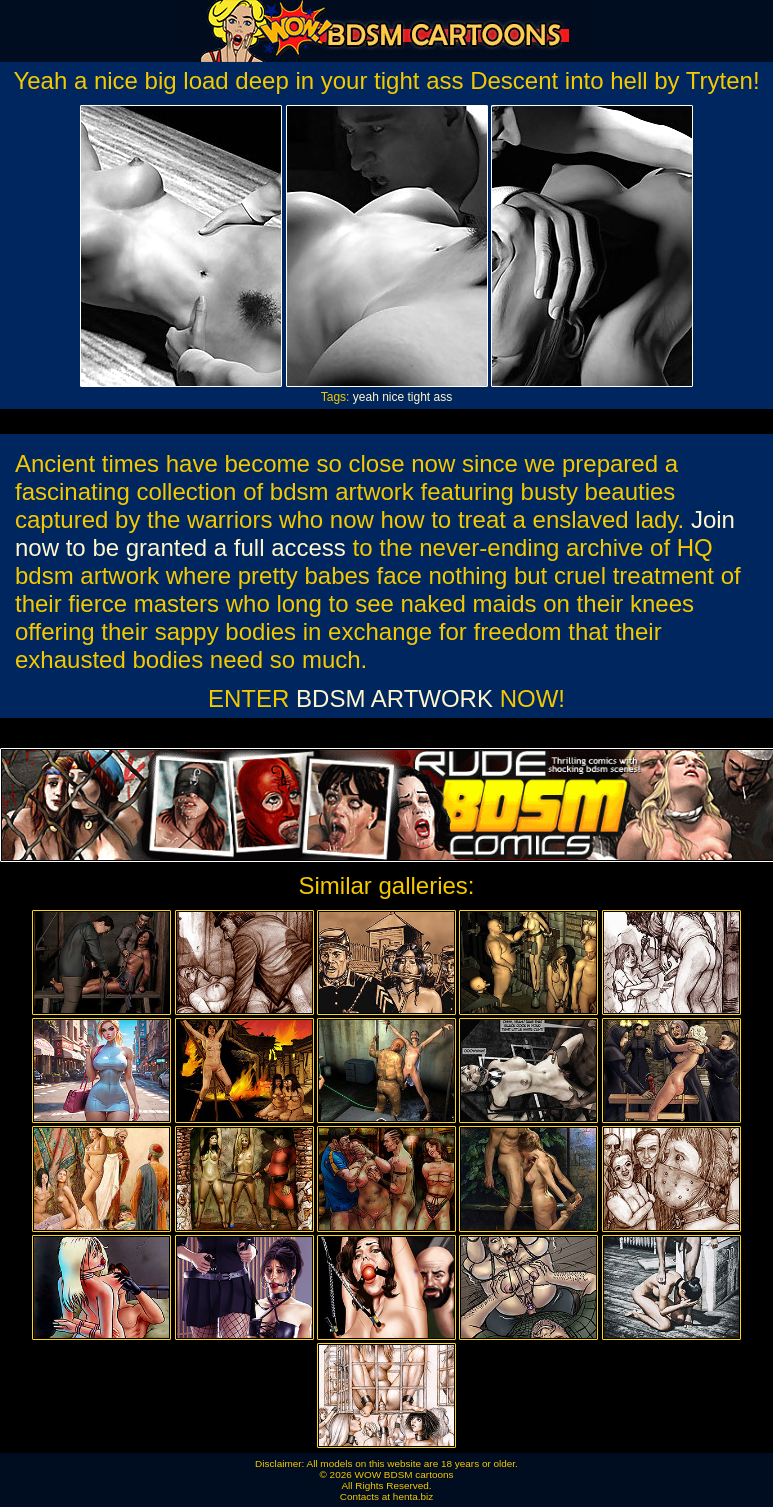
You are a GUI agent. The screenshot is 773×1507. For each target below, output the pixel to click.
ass (443, 397)
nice (393, 397)
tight (419, 397)
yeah (366, 397)
